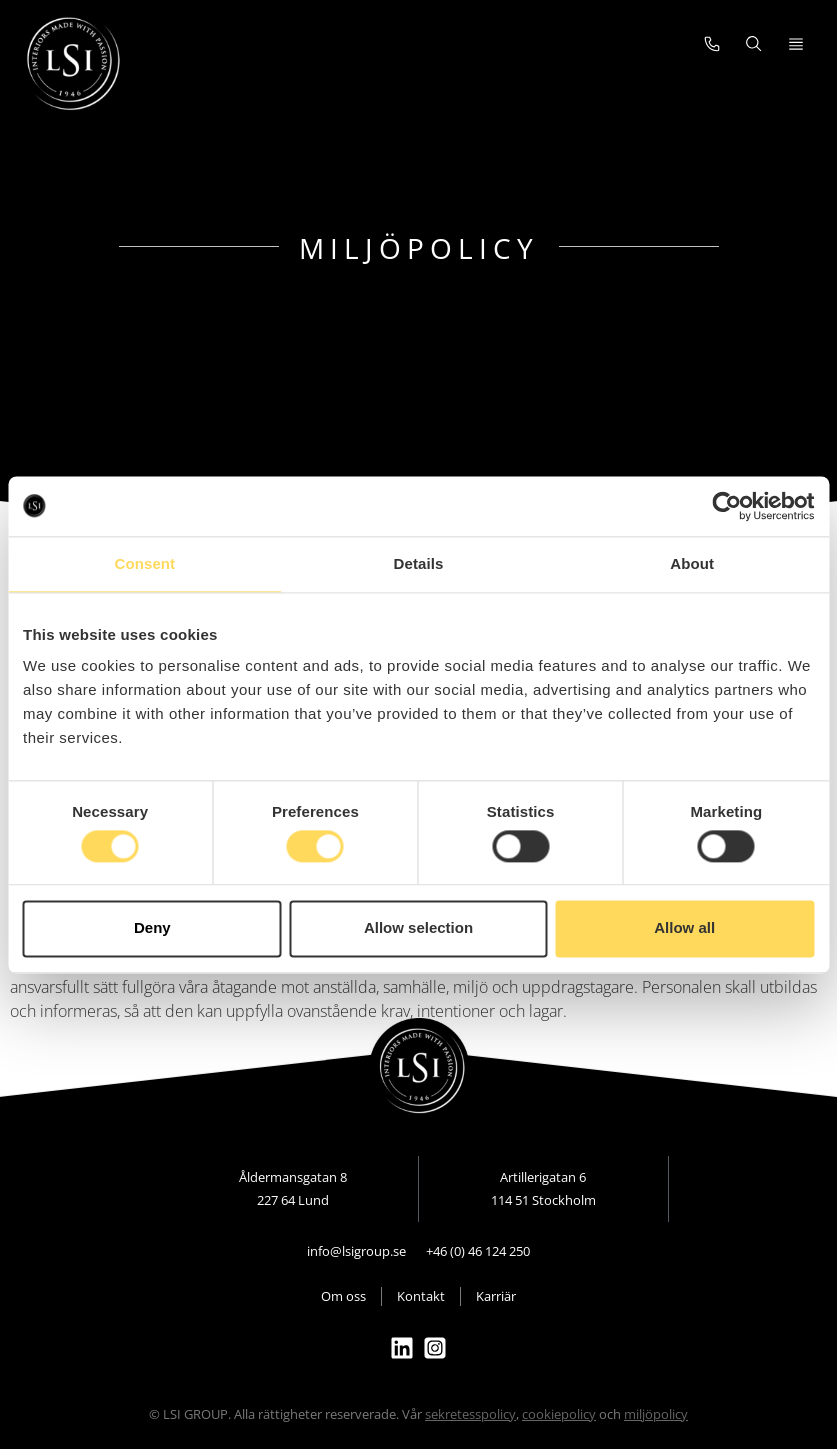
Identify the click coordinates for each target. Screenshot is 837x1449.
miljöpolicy (656, 1414)
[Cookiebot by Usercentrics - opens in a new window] (726, 506)
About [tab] (692, 563)
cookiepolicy (559, 1414)
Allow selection (418, 928)
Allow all (684, 928)
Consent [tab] (144, 563)
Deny (152, 928)
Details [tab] (419, 563)
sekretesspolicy (470, 1414)
